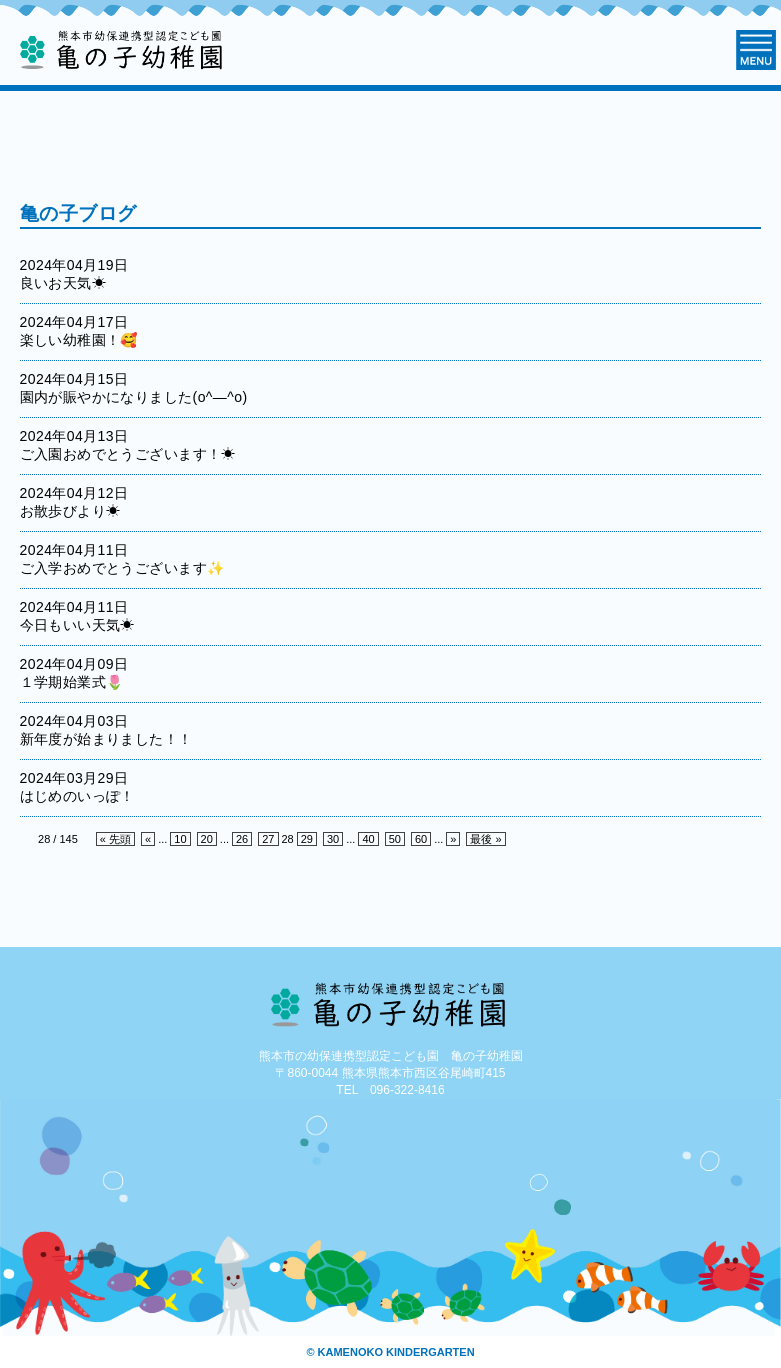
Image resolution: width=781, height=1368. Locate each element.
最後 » (485, 839)
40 (368, 839)
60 (421, 839)
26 (242, 839)
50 (395, 839)
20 (207, 839)
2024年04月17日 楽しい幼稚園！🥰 (89, 331)
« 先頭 (115, 839)
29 (307, 839)
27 (268, 839)
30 (333, 839)
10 (180, 839)
